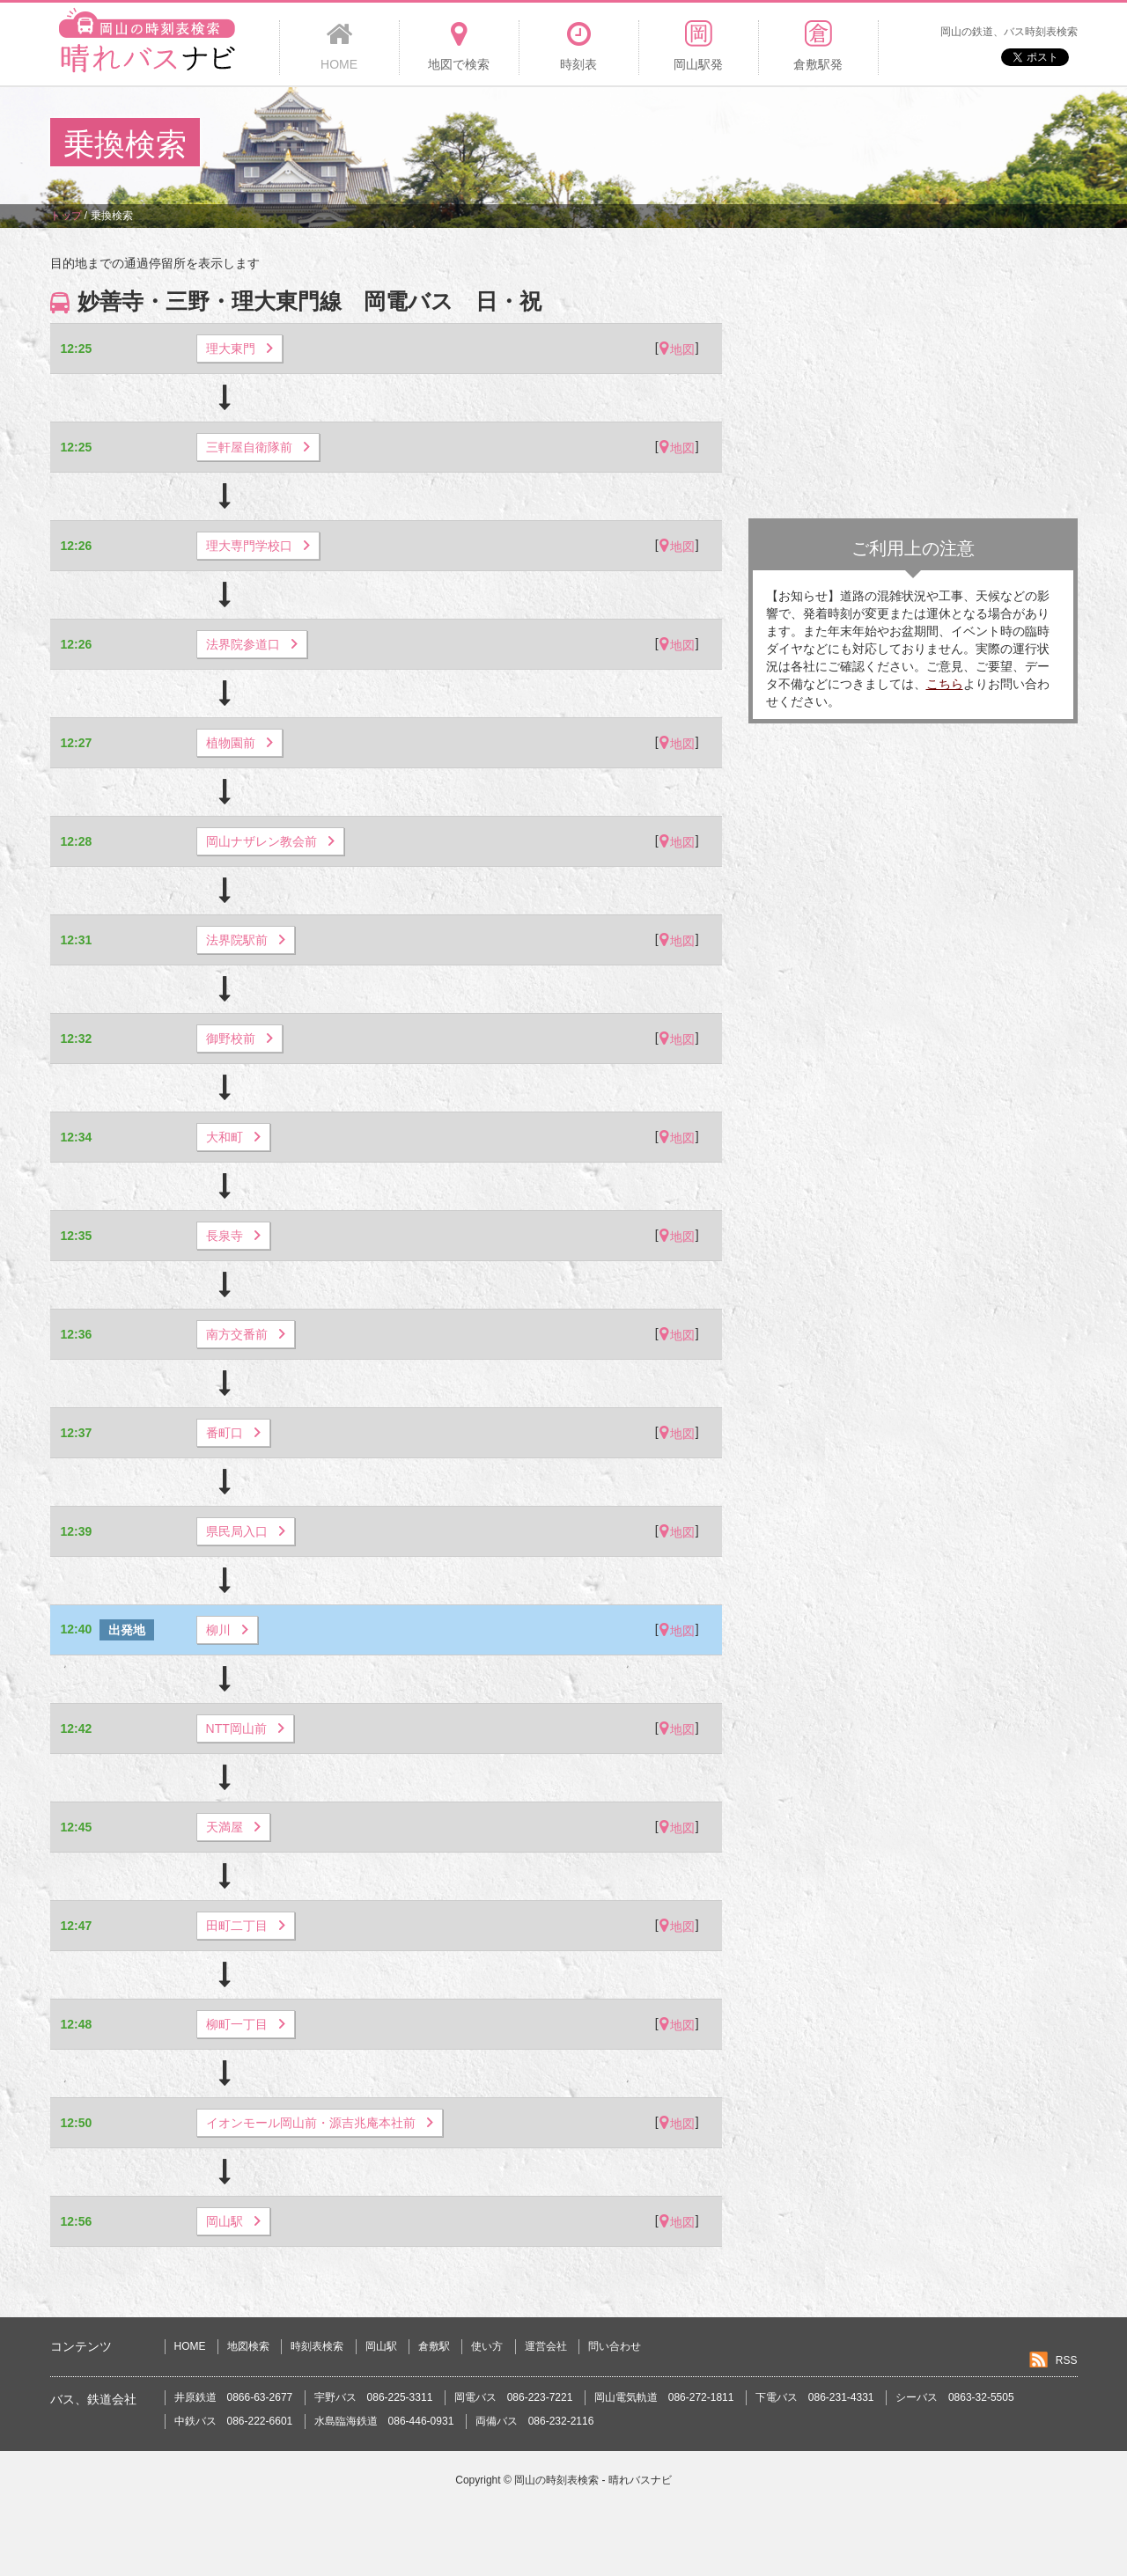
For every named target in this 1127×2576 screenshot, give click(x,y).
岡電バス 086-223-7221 (513, 2397)
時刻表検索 (317, 2346)
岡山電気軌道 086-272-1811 (664, 2397)
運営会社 (546, 2346)
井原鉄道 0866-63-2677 (233, 2397)
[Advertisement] (756, 144)
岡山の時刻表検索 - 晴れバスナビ (593, 2480)
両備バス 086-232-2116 (534, 2421)
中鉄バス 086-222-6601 (233, 2421)
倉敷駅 (434, 2346)
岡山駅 (381, 2346)
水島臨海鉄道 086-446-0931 (384, 2421)
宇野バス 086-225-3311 (373, 2397)
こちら (944, 684)
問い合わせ (614, 2346)
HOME (190, 2346)
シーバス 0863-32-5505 (954, 2397)
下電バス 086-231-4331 (814, 2397)
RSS (1067, 2360)
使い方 (487, 2346)
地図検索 (248, 2346)
